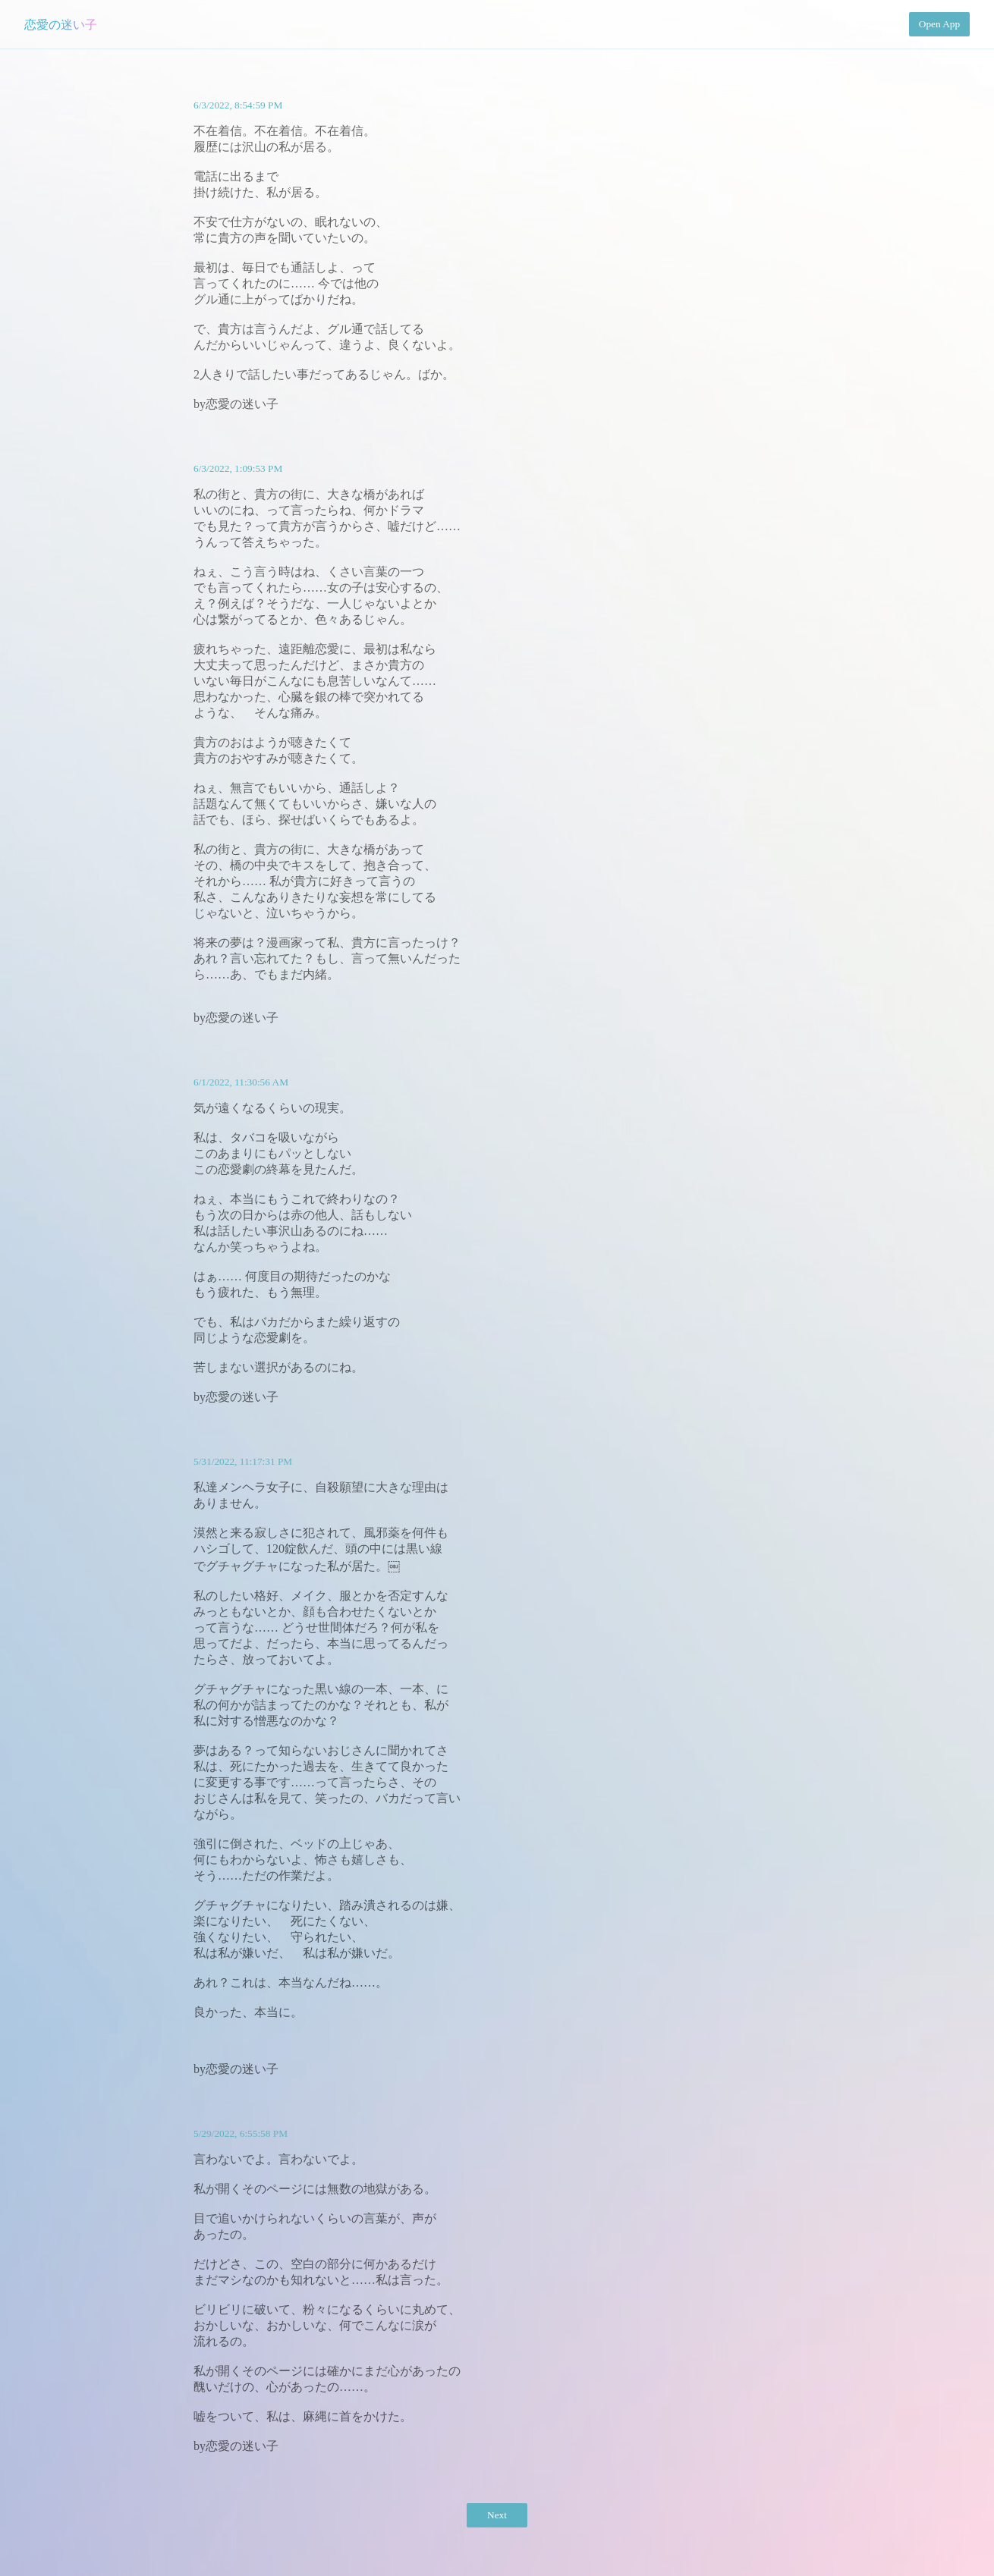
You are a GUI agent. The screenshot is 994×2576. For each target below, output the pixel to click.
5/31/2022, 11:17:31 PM (242, 1461)
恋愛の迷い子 (60, 24)
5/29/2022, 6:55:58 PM (240, 2133)
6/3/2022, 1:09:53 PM (237, 468)
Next (497, 2515)
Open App (939, 24)
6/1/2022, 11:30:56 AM (240, 1082)
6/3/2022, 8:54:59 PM (237, 105)
